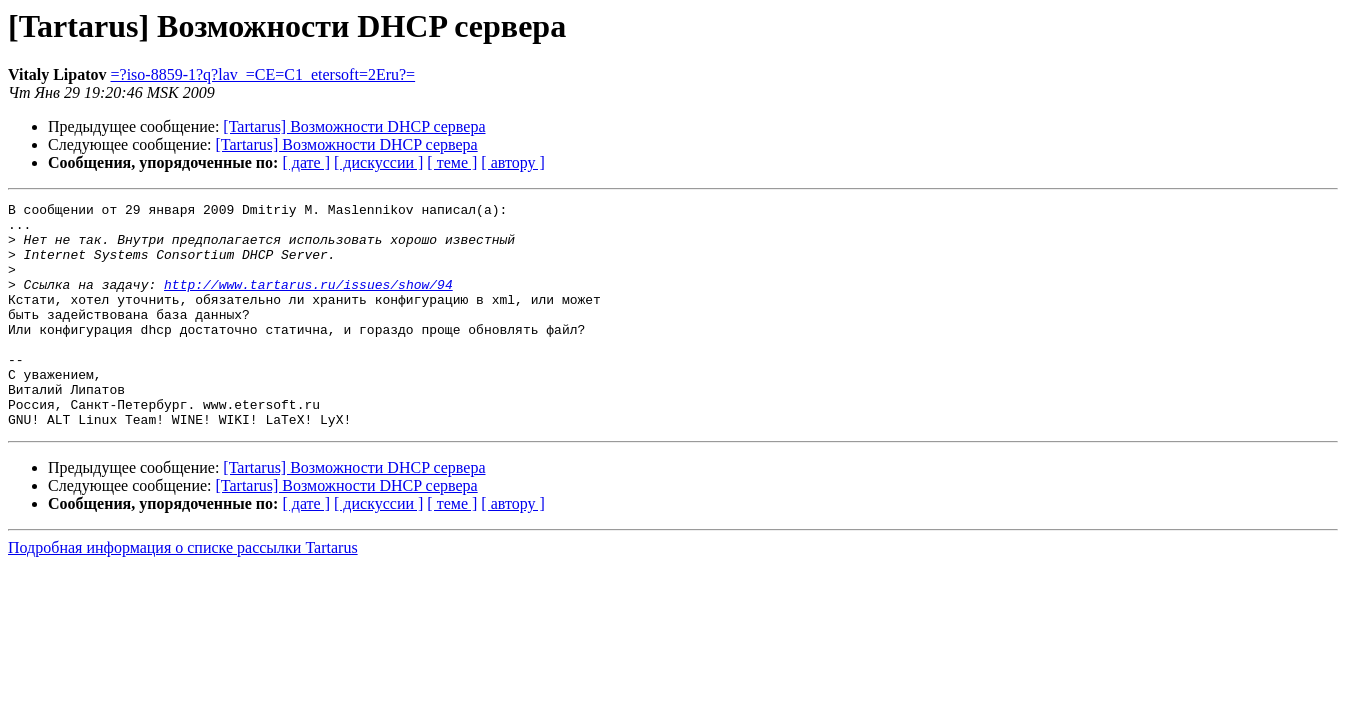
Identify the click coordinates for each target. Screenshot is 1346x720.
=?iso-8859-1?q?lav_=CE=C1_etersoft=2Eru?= (263, 74)
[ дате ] (306, 162)
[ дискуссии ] (378, 162)
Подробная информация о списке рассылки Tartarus (183, 592)
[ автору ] (512, 162)
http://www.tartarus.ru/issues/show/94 (308, 302)
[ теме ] (452, 162)
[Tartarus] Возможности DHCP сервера (354, 126)
